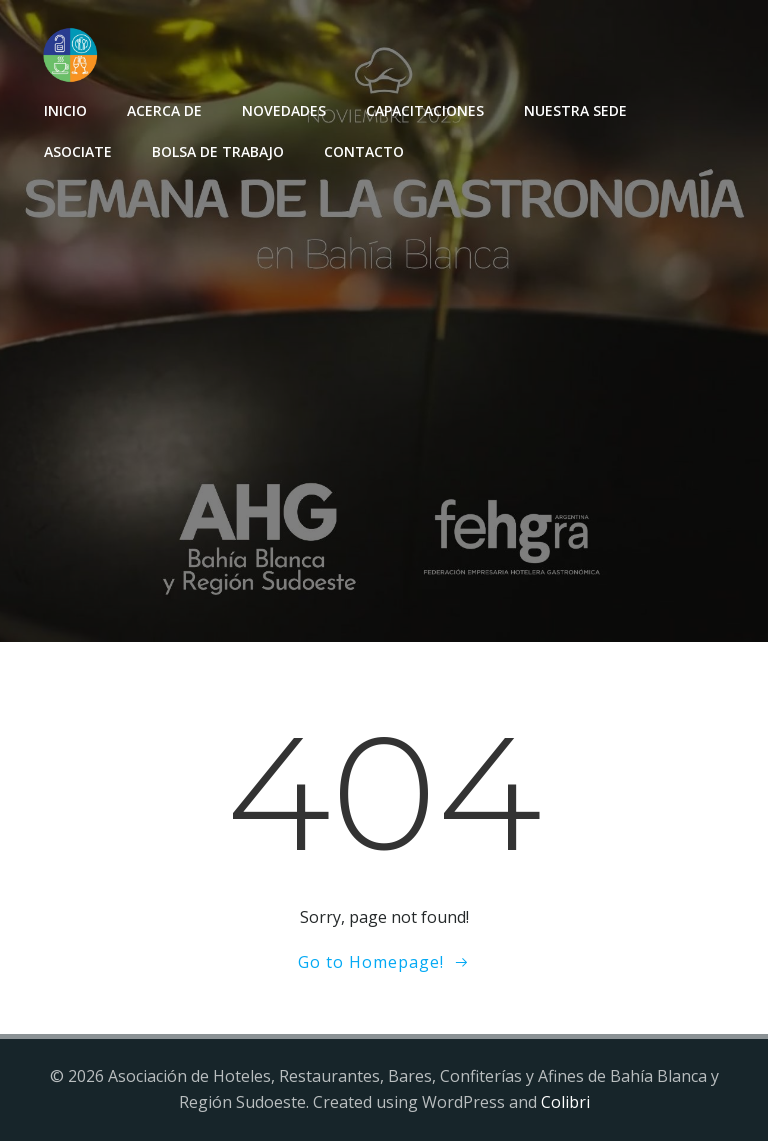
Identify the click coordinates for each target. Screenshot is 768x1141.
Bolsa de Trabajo (218, 151)
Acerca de (164, 110)
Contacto (364, 151)
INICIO (65, 110)
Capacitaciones (425, 110)
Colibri (565, 1102)
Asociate (78, 151)
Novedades (284, 110)
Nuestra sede (575, 110)
